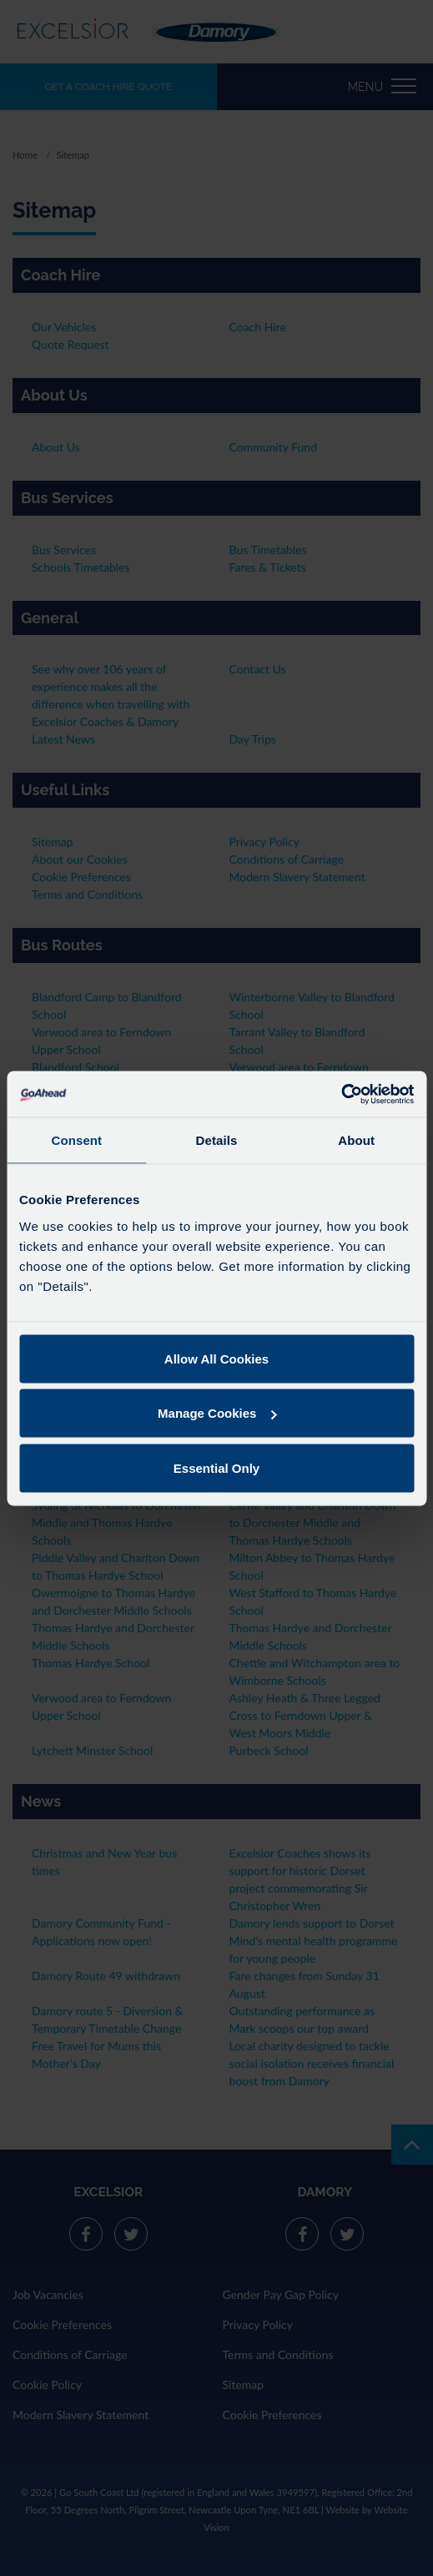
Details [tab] (217, 1140)
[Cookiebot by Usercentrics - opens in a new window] (341, 1094)
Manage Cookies (217, 1413)
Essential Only (216, 1467)
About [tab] (356, 1140)
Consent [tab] (76, 1140)
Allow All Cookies (216, 1358)
